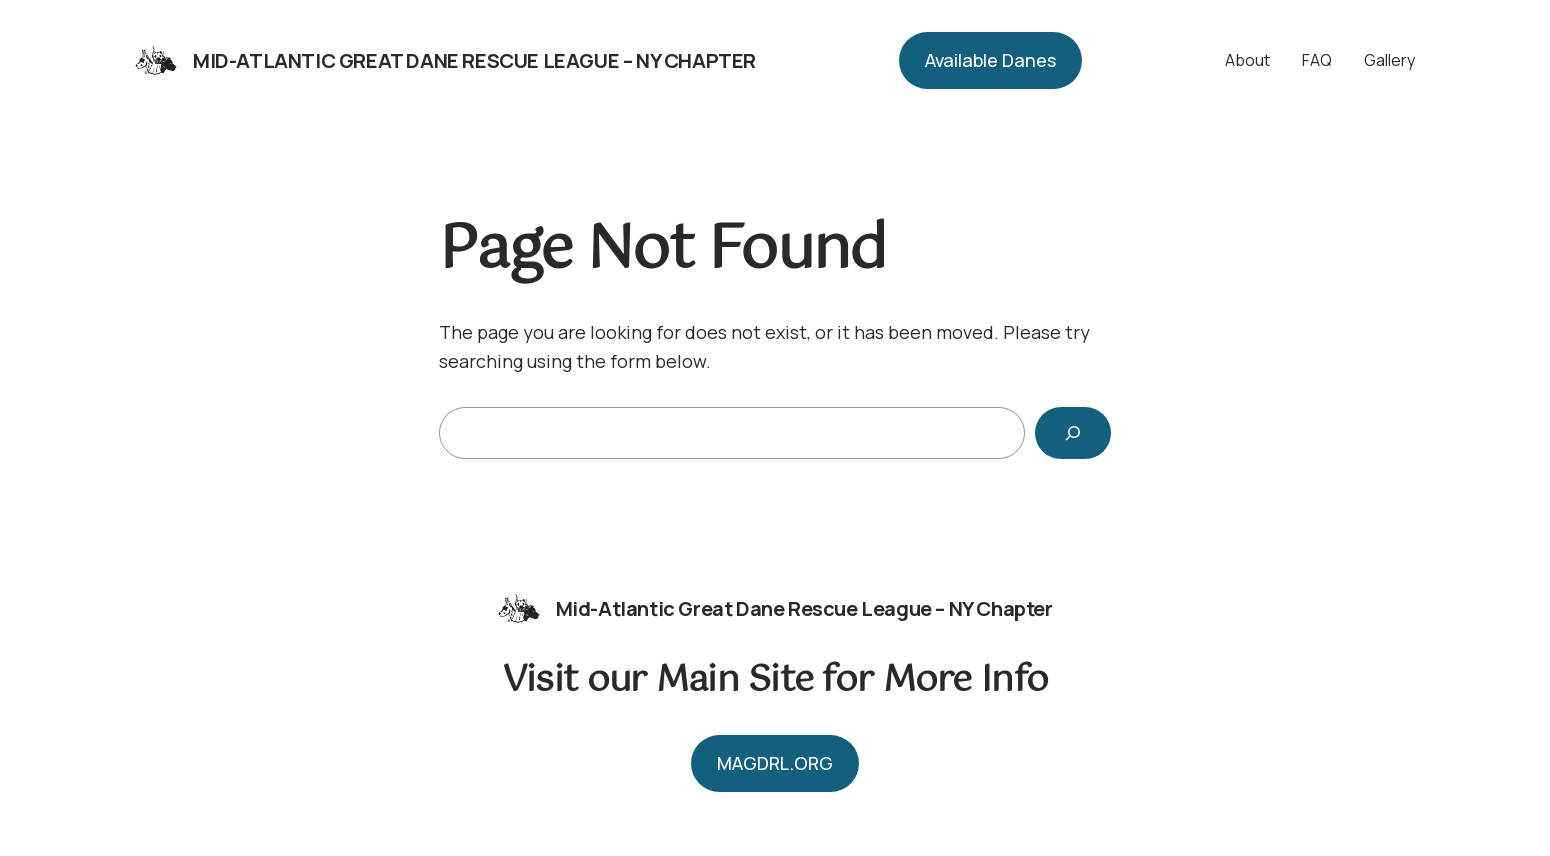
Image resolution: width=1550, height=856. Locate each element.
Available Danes (990, 60)
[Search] (1073, 433)
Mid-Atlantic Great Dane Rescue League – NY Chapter (474, 60)
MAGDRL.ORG (775, 763)
